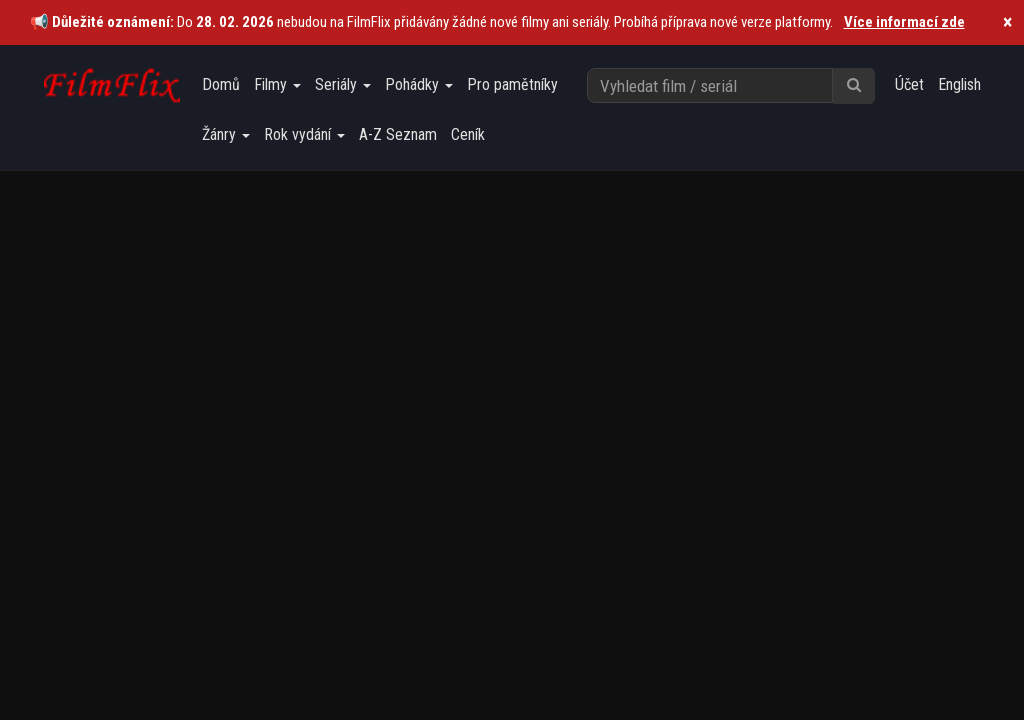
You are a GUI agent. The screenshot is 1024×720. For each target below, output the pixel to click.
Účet (909, 84)
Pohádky (419, 84)
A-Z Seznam (398, 134)
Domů (221, 84)
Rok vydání (304, 134)
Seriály (343, 84)
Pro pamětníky (512, 84)
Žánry (226, 134)
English (959, 84)
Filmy (277, 84)
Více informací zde (904, 22)
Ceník (468, 134)
